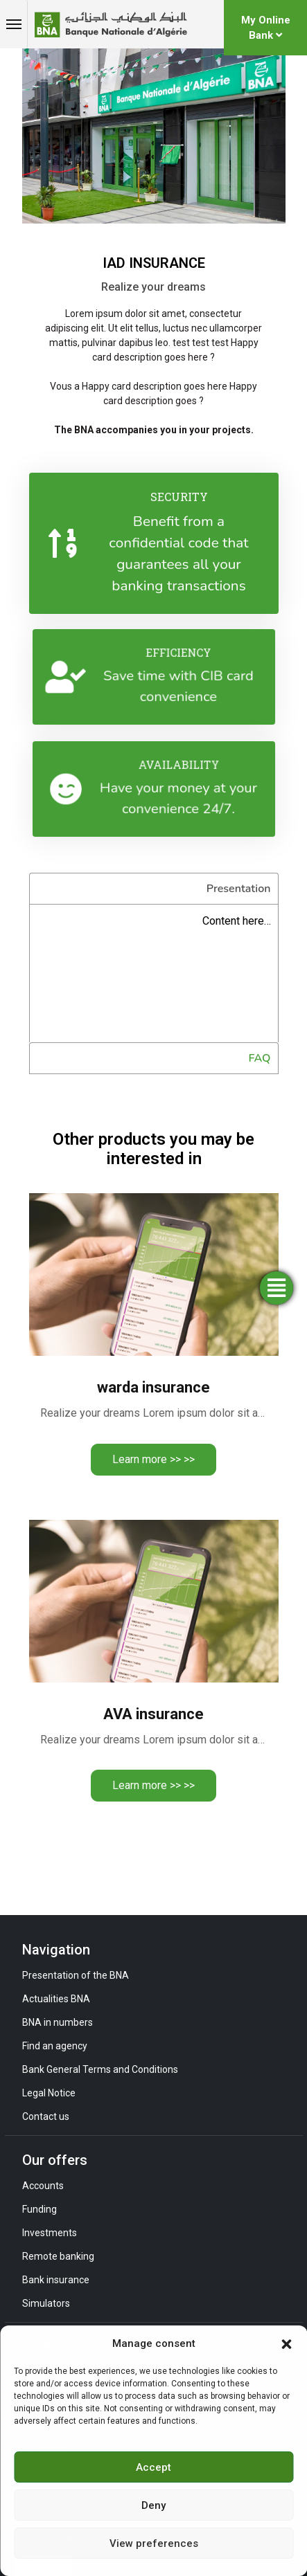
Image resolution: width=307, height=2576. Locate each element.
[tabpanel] (154, 973)
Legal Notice (49, 2092)
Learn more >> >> (153, 1459)
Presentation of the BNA (75, 1975)
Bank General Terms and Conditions (100, 2069)
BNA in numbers (57, 2022)
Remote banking (58, 2256)
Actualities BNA (56, 1998)
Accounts (43, 2185)
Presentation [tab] (239, 888)
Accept (153, 2467)
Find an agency (54, 2045)
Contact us (45, 2116)
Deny (153, 2505)
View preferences (153, 2543)
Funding (39, 2209)
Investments (49, 2232)
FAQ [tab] (260, 1058)
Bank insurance (55, 2279)
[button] (286, 2343)
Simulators (46, 2303)
